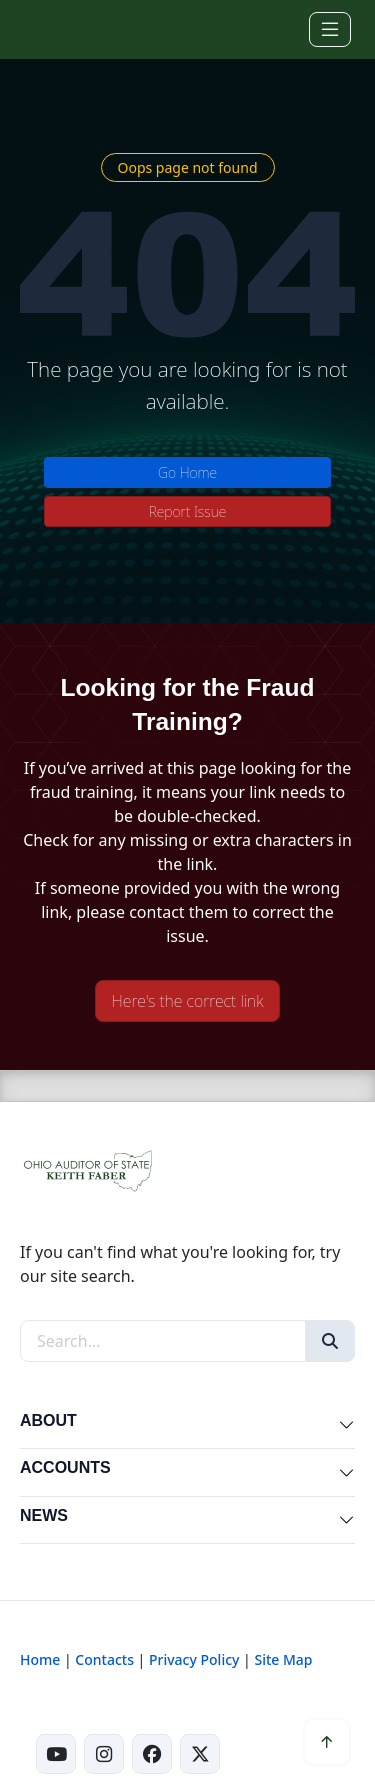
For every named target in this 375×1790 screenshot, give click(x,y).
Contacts (104, 1659)
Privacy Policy (194, 1659)
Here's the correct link (188, 1001)
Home (40, 1659)
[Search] (330, 1341)
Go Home (187, 472)
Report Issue (188, 511)
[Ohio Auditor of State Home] (48, 29)
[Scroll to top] (327, 1742)
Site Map (283, 1659)
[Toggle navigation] (330, 29)
